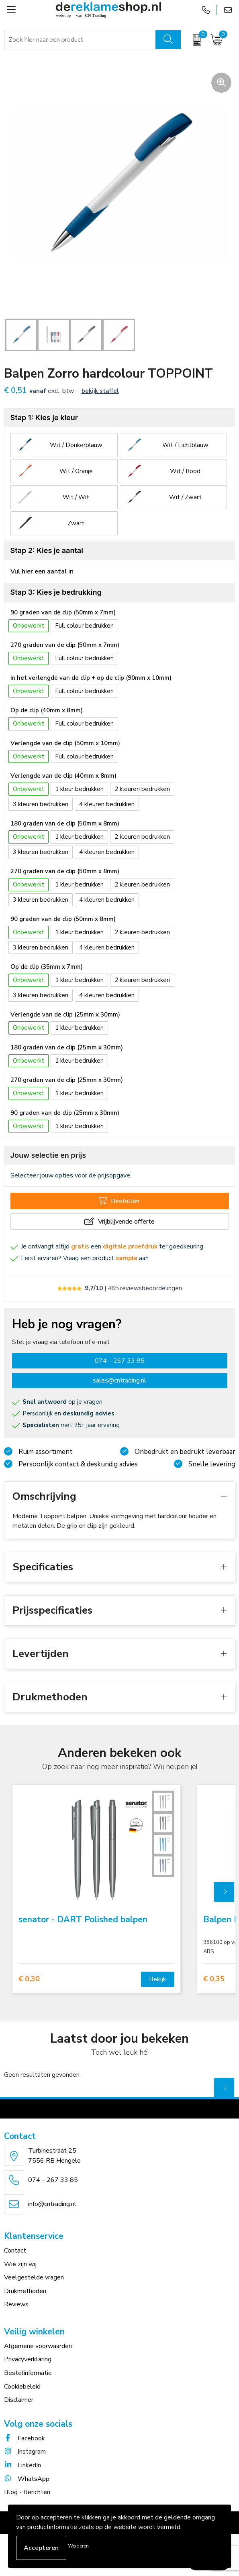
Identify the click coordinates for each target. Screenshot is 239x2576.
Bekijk (157, 1979)
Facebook (24, 2438)
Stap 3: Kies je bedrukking (56, 592)
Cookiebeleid (22, 2386)
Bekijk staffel (100, 391)
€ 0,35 (214, 1979)
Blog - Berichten (27, 2492)
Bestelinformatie (28, 2373)
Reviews (16, 2304)
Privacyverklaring (27, 2359)
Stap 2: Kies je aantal (46, 550)
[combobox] (80, 39)
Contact (15, 2250)
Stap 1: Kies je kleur (44, 417)
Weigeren (78, 2546)
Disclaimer (18, 2399)
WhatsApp (26, 2478)
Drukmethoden (25, 2291)
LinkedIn (22, 2465)
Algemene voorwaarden (38, 2346)
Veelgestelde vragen (34, 2277)
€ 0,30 (29, 1979)
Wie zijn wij (20, 2264)
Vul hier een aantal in (42, 571)
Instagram (25, 2451)
